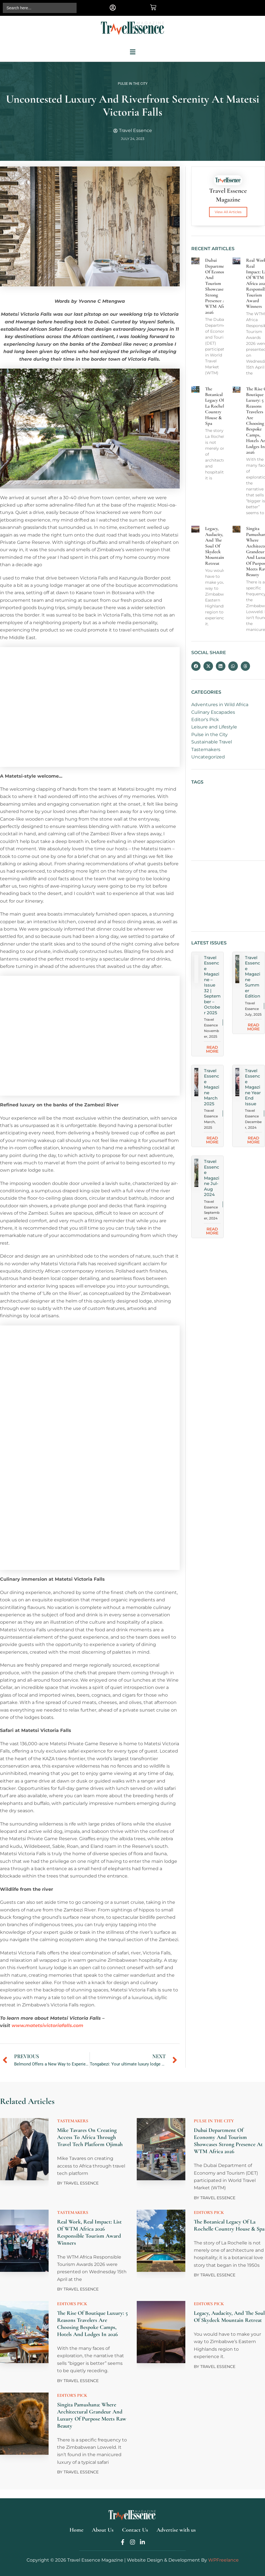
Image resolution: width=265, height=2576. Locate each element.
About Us (103, 2530)
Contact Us (135, 2530)
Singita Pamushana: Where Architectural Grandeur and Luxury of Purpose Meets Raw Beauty (91, 2415)
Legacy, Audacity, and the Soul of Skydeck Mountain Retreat (229, 2317)
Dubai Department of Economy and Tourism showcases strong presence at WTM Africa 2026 (228, 2141)
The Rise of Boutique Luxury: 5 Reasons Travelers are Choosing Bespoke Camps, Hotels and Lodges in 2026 (92, 2324)
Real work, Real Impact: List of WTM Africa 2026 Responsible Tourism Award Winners (89, 2232)
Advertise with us (176, 2530)
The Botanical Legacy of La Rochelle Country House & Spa (229, 2225)
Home (76, 2530)
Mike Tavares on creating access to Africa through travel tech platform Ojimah (90, 2137)
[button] (112, 7)
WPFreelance (223, 2560)
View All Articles (228, 212)
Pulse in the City (132, 84)
